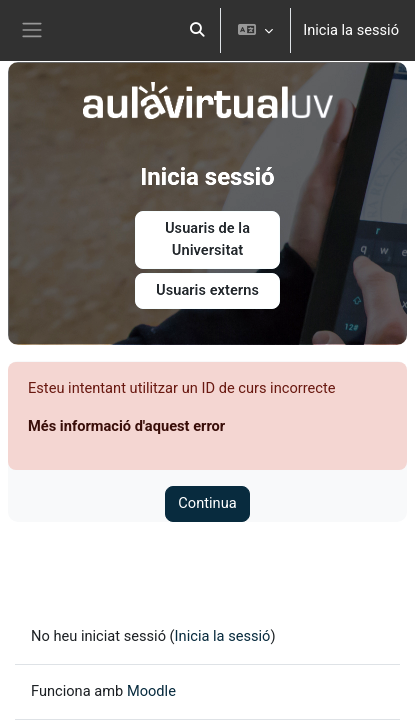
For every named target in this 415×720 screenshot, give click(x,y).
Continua (207, 503)
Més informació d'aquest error (126, 426)
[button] (198, 30)
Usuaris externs (207, 290)
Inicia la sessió (351, 30)
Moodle (151, 691)
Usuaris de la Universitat (207, 239)
